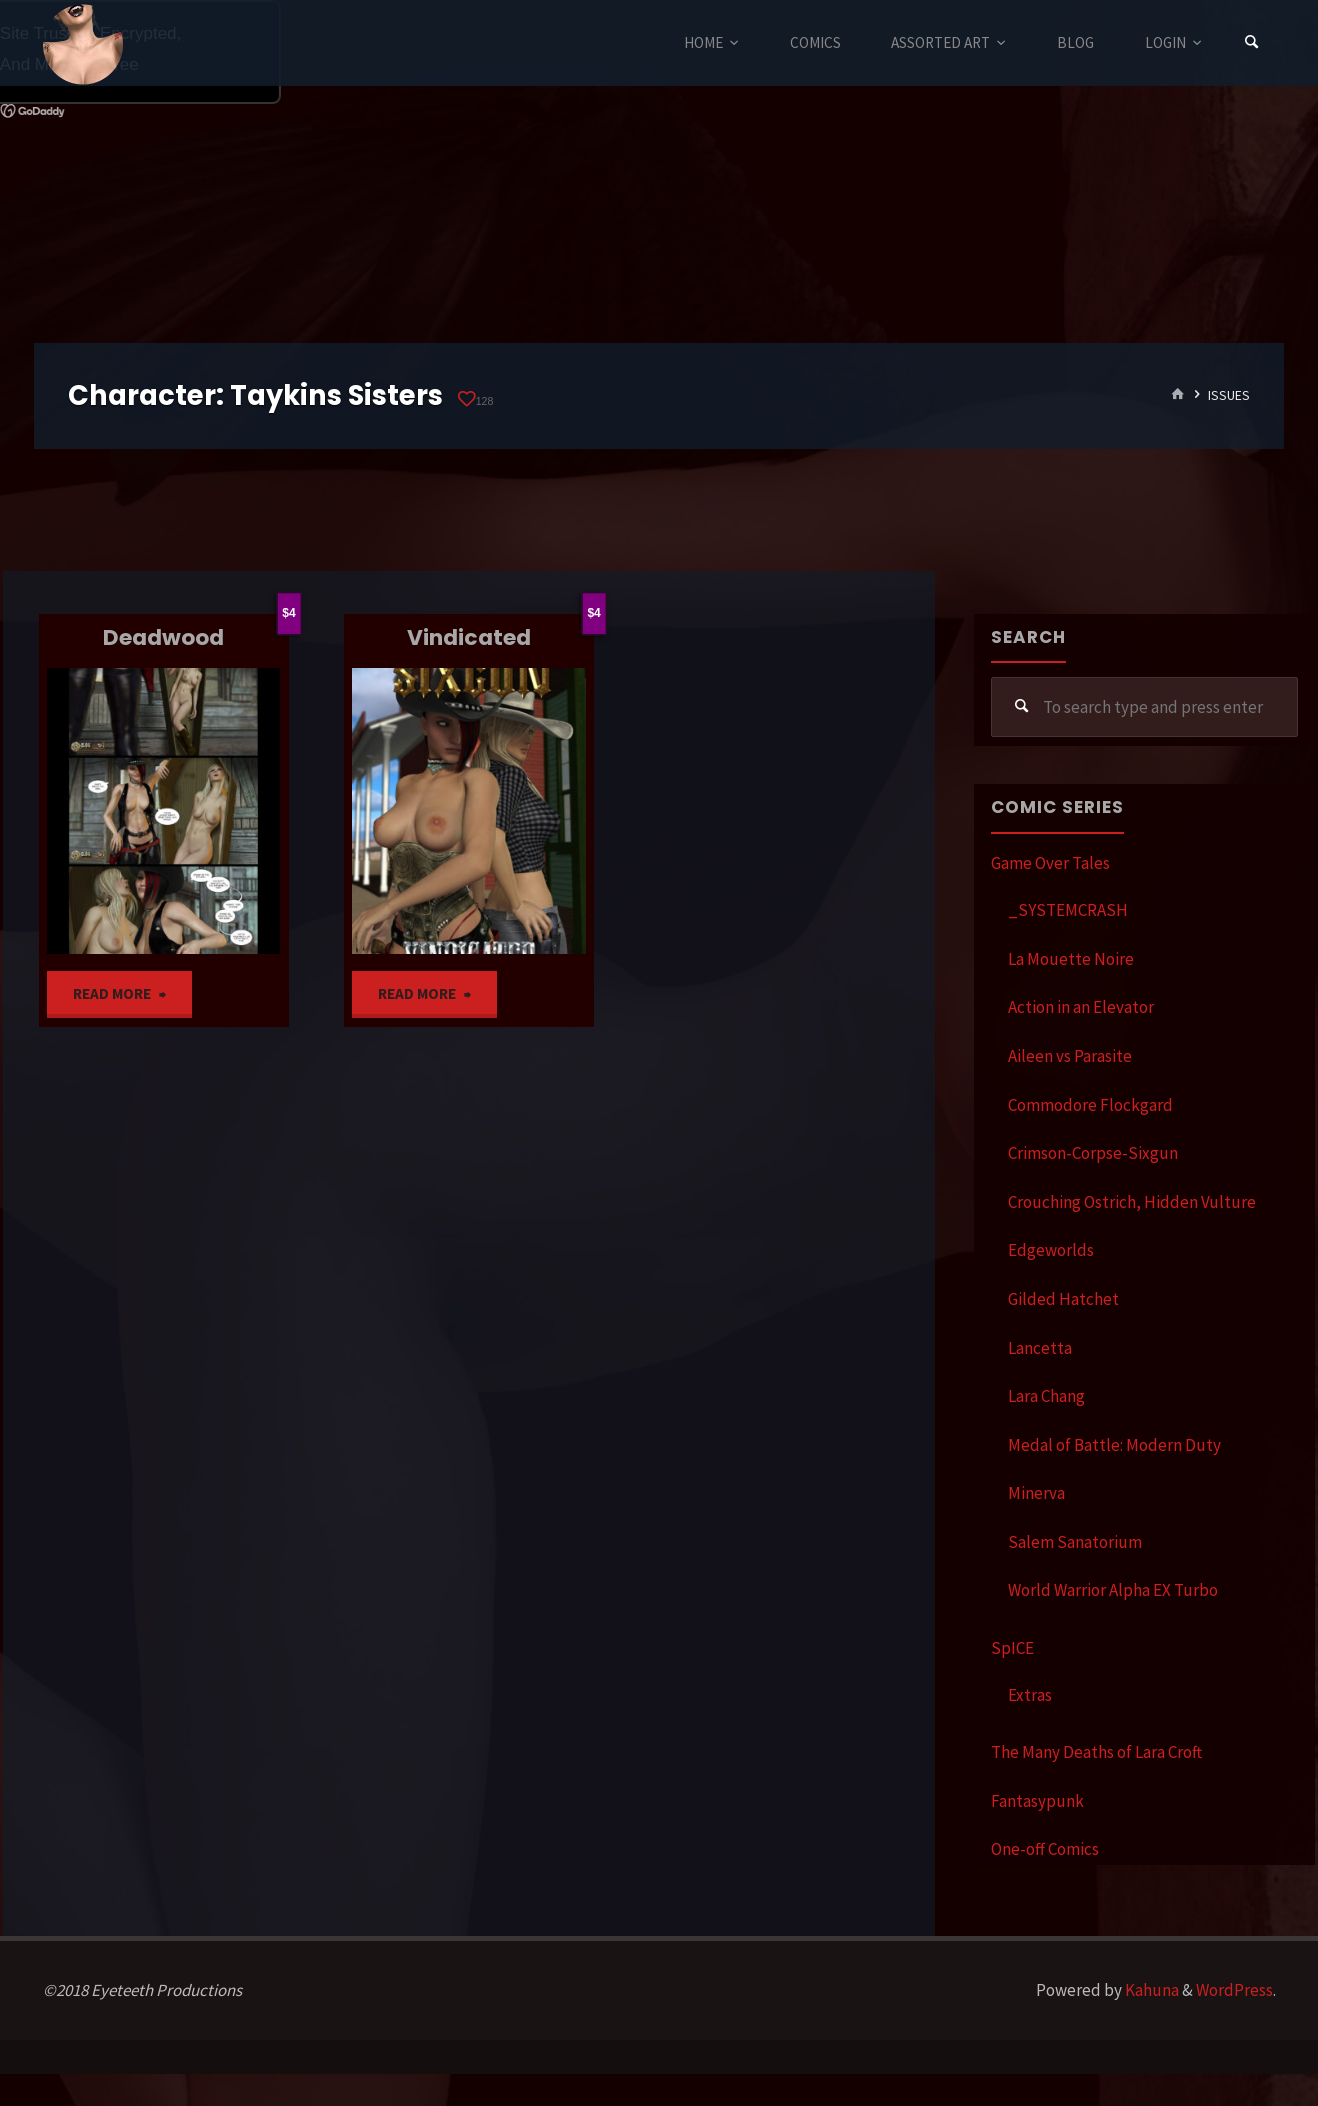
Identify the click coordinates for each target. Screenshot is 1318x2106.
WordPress (1234, 1990)
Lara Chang (1046, 1396)
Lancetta (1040, 1348)
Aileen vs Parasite (1070, 1056)
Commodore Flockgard (1090, 1105)
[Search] (1252, 42)
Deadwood (163, 637)
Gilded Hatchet (1063, 1299)
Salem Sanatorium (1075, 1542)
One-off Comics (1045, 1849)
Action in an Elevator (1081, 1007)
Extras (1030, 1695)
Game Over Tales (1050, 863)
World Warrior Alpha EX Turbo (1113, 1590)
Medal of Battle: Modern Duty (1114, 1445)
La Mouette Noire (1071, 959)
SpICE (1012, 1648)
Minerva (1036, 1493)
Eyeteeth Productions (83, 44)
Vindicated (469, 637)
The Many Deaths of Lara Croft (1096, 1752)
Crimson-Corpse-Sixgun (1093, 1153)
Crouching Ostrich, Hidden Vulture (1132, 1202)
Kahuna (1150, 1990)
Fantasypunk (1037, 1801)
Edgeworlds (1051, 1250)
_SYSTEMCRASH (1068, 910)
